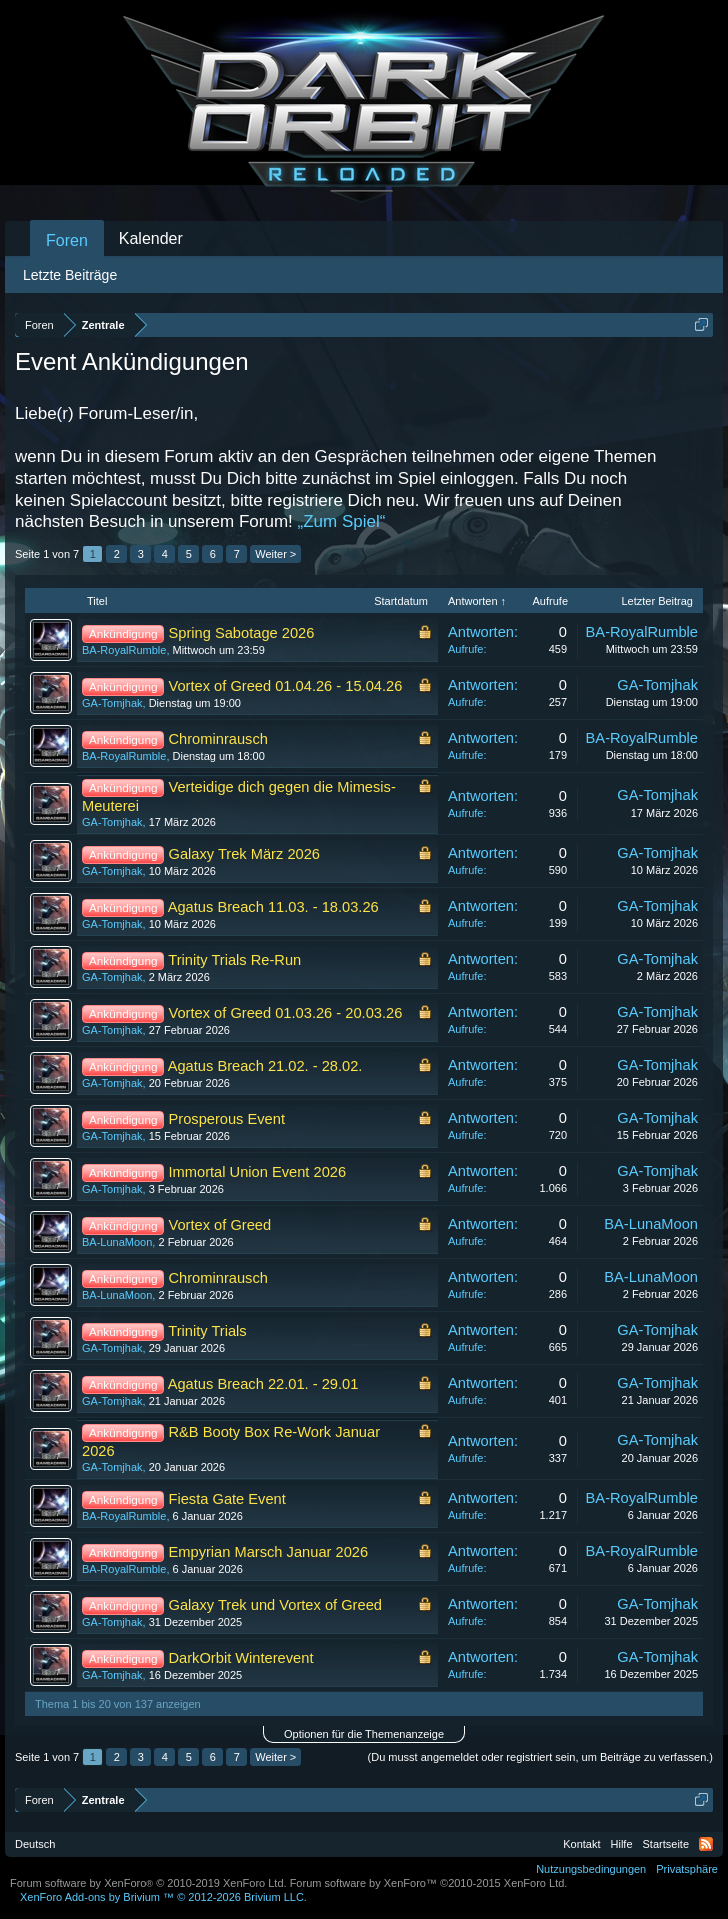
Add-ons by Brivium (163, 1897)
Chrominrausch (218, 739)
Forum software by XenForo (148, 1883)
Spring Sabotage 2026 (242, 633)
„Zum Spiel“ (342, 521)
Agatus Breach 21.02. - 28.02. (265, 1066)
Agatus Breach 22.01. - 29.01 (263, 1384)
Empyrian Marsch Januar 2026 (269, 1552)
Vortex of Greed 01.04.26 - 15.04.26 (286, 686)
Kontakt (581, 1844)
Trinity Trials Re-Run (234, 960)
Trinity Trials (207, 1331)
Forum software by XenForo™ (429, 1883)
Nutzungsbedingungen (591, 1869)
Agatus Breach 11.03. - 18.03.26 (273, 907)
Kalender (151, 238)
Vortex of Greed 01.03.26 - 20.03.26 (286, 1013)
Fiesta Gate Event (227, 1499)
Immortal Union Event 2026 (258, 1172)
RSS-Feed (706, 1844)
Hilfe (622, 1844)
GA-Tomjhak (112, 703)
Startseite (666, 1844)
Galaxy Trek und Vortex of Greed (275, 1605)
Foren (67, 240)
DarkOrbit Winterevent (241, 1658)
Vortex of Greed (220, 1225)
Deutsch (35, 1844)
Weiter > (275, 554)
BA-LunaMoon (117, 1242)
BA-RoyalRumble (124, 650)
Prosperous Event (227, 1119)
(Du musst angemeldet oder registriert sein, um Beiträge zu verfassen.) (540, 1757)
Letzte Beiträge (70, 275)
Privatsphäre (687, 1869)
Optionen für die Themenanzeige (364, 1734)
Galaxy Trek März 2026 (245, 854)
